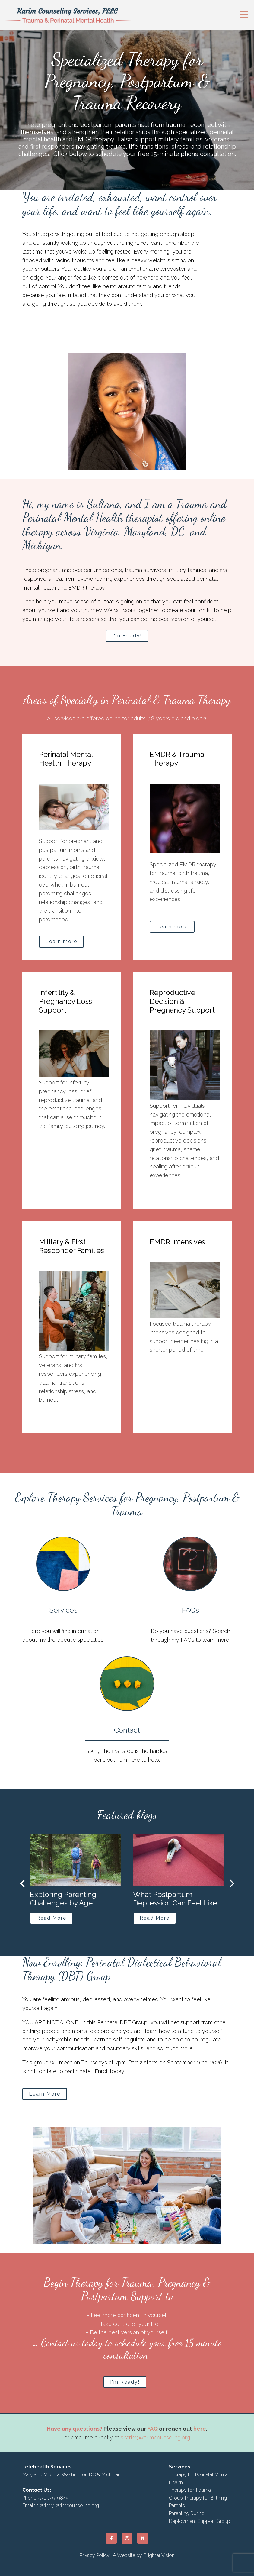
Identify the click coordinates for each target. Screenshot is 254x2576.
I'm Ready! (127, 635)
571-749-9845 (53, 2498)
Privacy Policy (95, 2555)
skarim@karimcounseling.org (155, 2437)
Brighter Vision (159, 2555)
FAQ (152, 2429)
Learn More (44, 2094)
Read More (51, 1918)
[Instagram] (127, 2538)
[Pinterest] (142, 2538)
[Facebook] (111, 2538)
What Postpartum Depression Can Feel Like (175, 1899)
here (199, 2429)
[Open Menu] (244, 15)
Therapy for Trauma (190, 2490)
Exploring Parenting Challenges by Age (63, 1899)
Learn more (61, 941)
